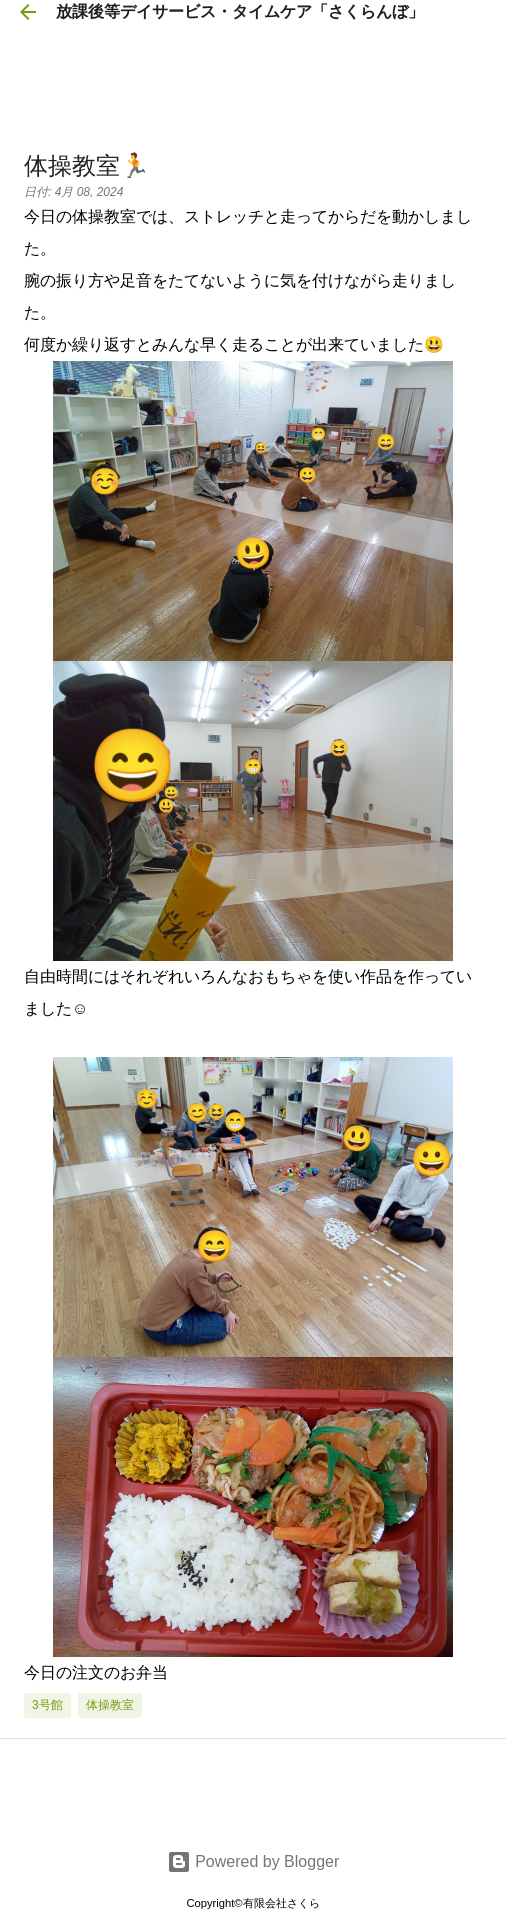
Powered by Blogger (253, 1861)
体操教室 (110, 1705)
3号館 (47, 1705)
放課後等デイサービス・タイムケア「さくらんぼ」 (240, 11)
